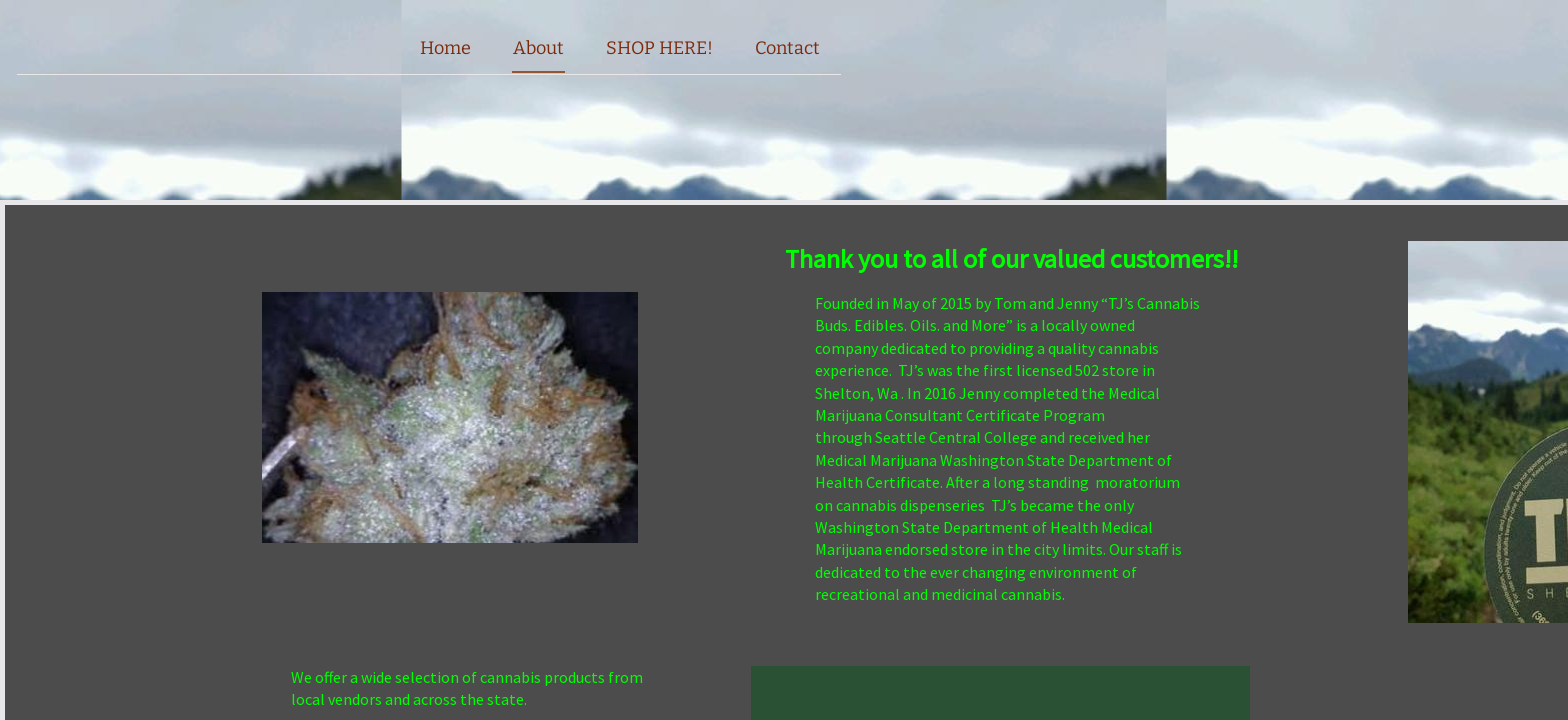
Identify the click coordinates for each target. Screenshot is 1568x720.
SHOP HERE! (659, 48)
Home (445, 48)
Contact (787, 48)
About (538, 48)
